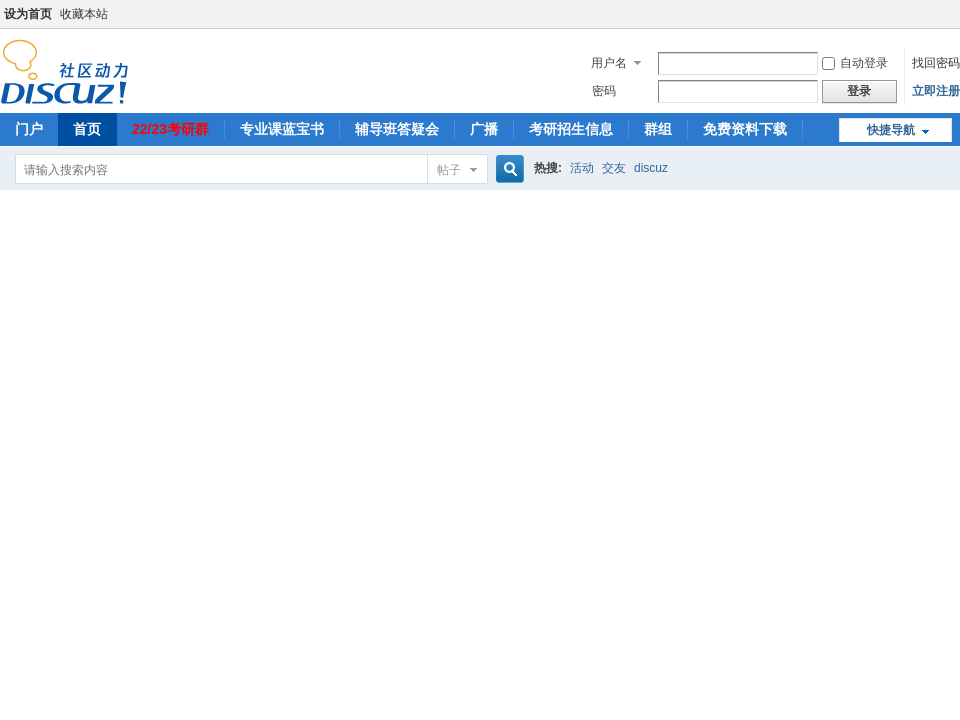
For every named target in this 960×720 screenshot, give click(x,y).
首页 (87, 129)
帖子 (449, 170)
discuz (651, 168)
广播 (484, 129)
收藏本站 (84, 14)
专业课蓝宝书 (282, 129)
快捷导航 (891, 130)
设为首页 (28, 14)
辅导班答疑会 (397, 129)
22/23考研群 (170, 129)
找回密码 (936, 63)
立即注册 (936, 91)
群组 (658, 129)
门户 (29, 129)
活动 (582, 168)
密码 (604, 91)
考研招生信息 (571, 129)
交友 (614, 168)
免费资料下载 (745, 129)
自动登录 (855, 63)
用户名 (609, 63)
